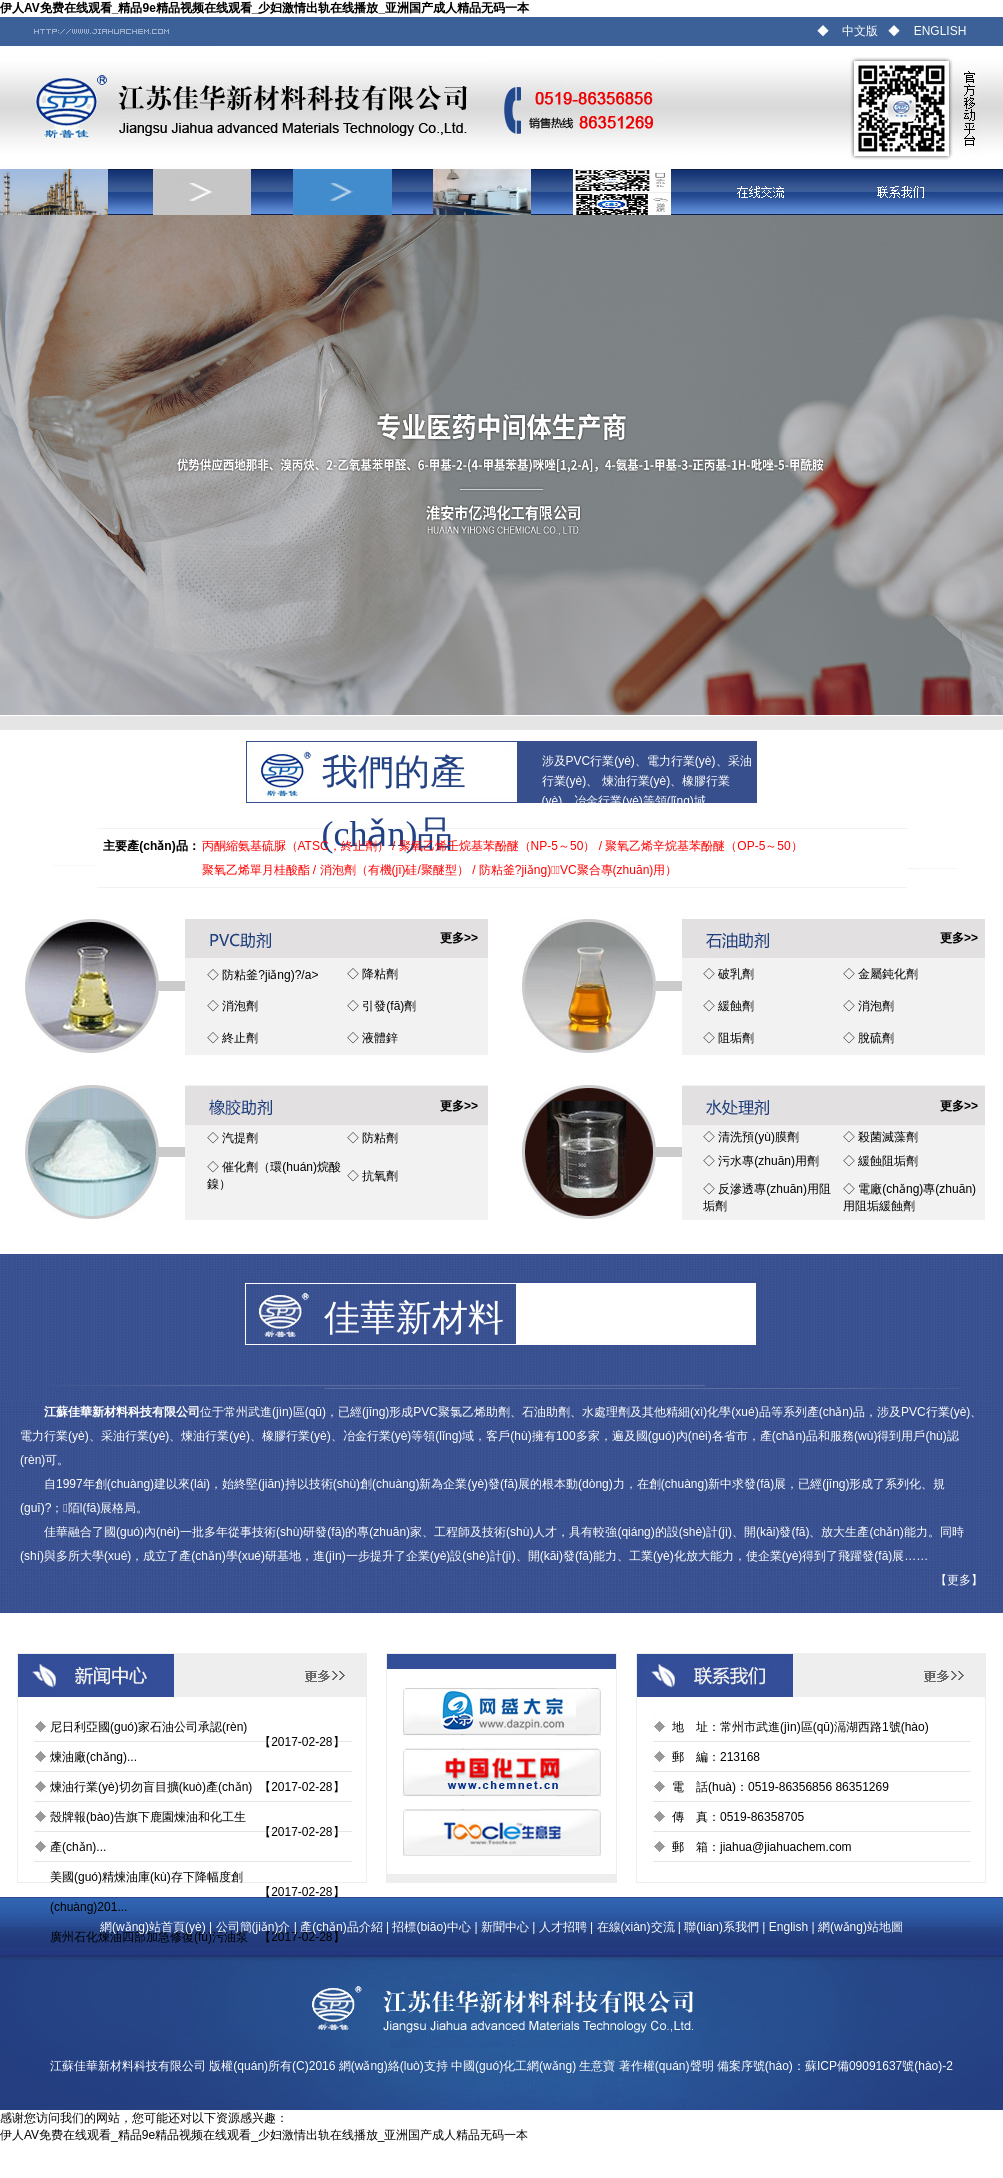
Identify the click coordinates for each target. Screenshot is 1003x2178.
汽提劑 (240, 1138)
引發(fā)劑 (389, 1006)
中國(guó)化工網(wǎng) (513, 2066)
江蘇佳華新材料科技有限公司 (128, 2066)
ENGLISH (940, 31)
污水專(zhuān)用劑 (768, 1161)
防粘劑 (380, 1138)
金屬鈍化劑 (888, 974)
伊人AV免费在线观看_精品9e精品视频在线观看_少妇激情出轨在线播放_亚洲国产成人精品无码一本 (264, 8)
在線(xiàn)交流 (636, 1927)
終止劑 (240, 1038)
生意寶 (597, 2066)
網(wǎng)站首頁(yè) (153, 1927)
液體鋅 (380, 1038)
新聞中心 (505, 1927)
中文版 (860, 31)
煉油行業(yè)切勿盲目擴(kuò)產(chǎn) (151, 1787)
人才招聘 (563, 1927)
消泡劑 (240, 1006)
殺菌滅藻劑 (888, 1137)
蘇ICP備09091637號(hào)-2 (879, 2066)
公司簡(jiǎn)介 (253, 1927)
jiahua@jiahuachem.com (786, 1847)
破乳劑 (736, 974)
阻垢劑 (736, 1038)
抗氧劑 (380, 1176)
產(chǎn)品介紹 (341, 1927)
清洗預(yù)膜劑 (758, 1137)
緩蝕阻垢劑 (888, 1161)
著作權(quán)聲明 (666, 2066)
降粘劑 (380, 974)
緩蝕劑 (736, 1006)
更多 (959, 1580)
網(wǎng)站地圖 (860, 1927)
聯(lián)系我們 (721, 1927)
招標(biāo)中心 (431, 1927)
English (788, 1927)
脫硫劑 (876, 1038)
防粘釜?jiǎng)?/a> (270, 975)
